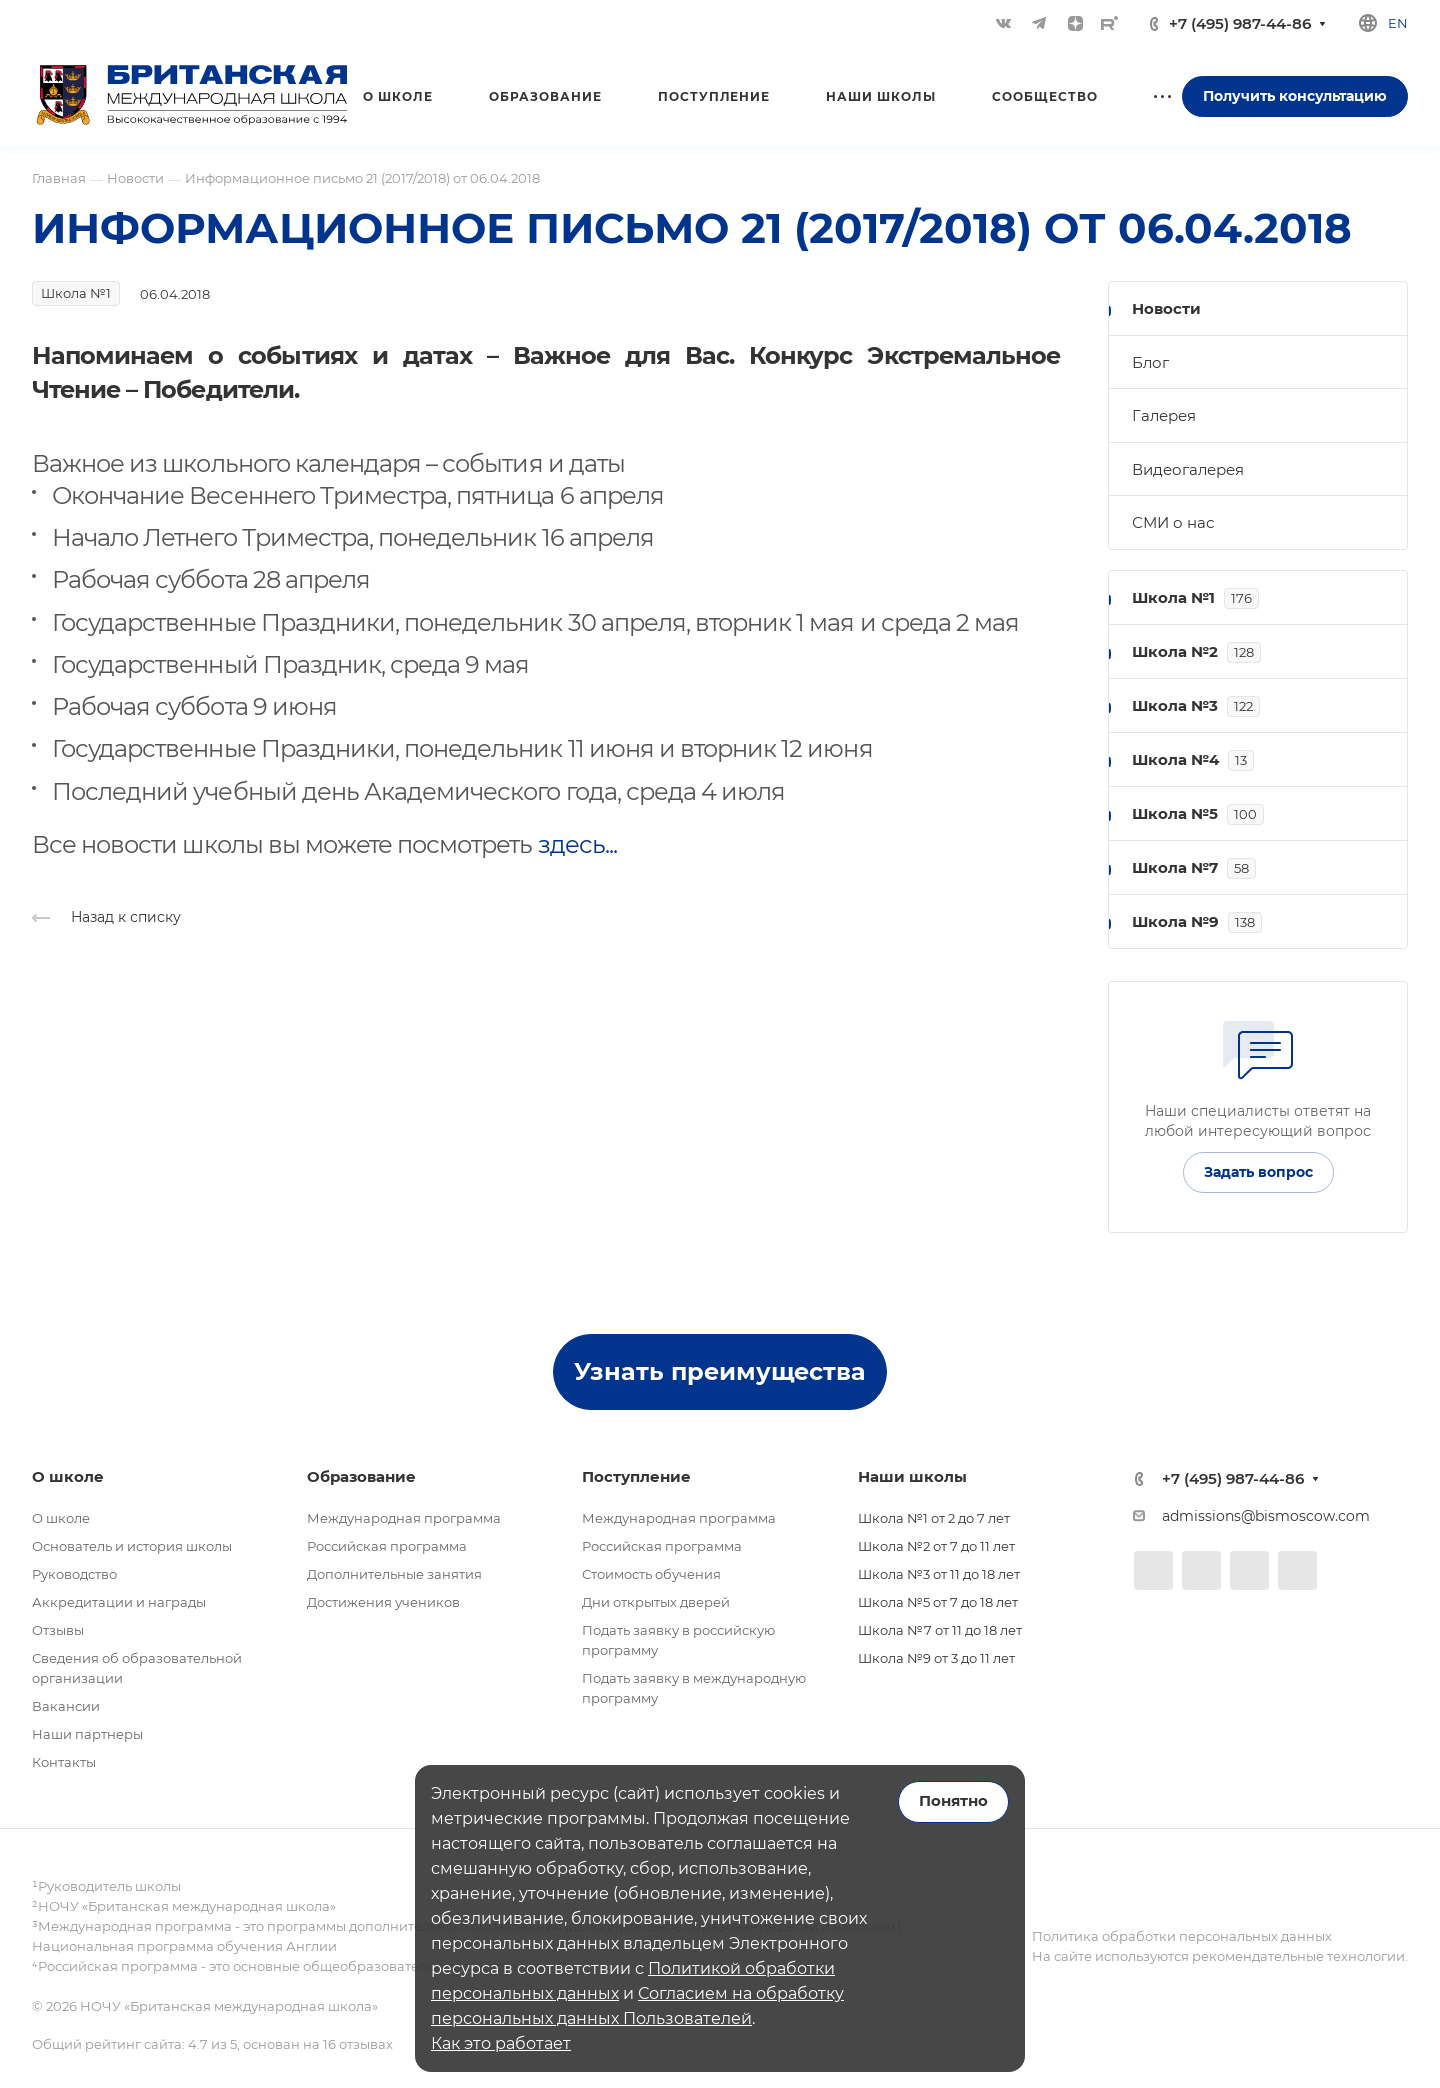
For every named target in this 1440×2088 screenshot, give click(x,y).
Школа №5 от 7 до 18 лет (938, 1602)
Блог (1150, 362)
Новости (1166, 308)
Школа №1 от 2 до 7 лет (934, 1518)
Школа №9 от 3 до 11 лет (936, 1658)
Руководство (74, 1574)
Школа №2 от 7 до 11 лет (936, 1546)
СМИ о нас (1173, 522)
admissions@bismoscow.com (1266, 1516)
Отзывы (58, 1630)
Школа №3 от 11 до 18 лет (939, 1574)
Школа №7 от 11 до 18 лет (940, 1630)
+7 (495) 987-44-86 (1240, 23)
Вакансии (66, 1706)
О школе (61, 1518)
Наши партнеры (87, 1734)
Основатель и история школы (132, 1546)
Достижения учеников (383, 1602)
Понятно (953, 1801)
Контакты (64, 1762)
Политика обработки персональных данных (1182, 1936)
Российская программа (387, 1546)
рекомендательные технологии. (1298, 1956)
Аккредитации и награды (119, 1602)
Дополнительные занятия (394, 1574)
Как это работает (501, 2043)
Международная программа (404, 1518)
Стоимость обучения (651, 1574)
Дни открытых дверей (656, 1602)
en (1398, 23)
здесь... (577, 844)
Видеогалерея (1188, 469)
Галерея (1164, 415)
